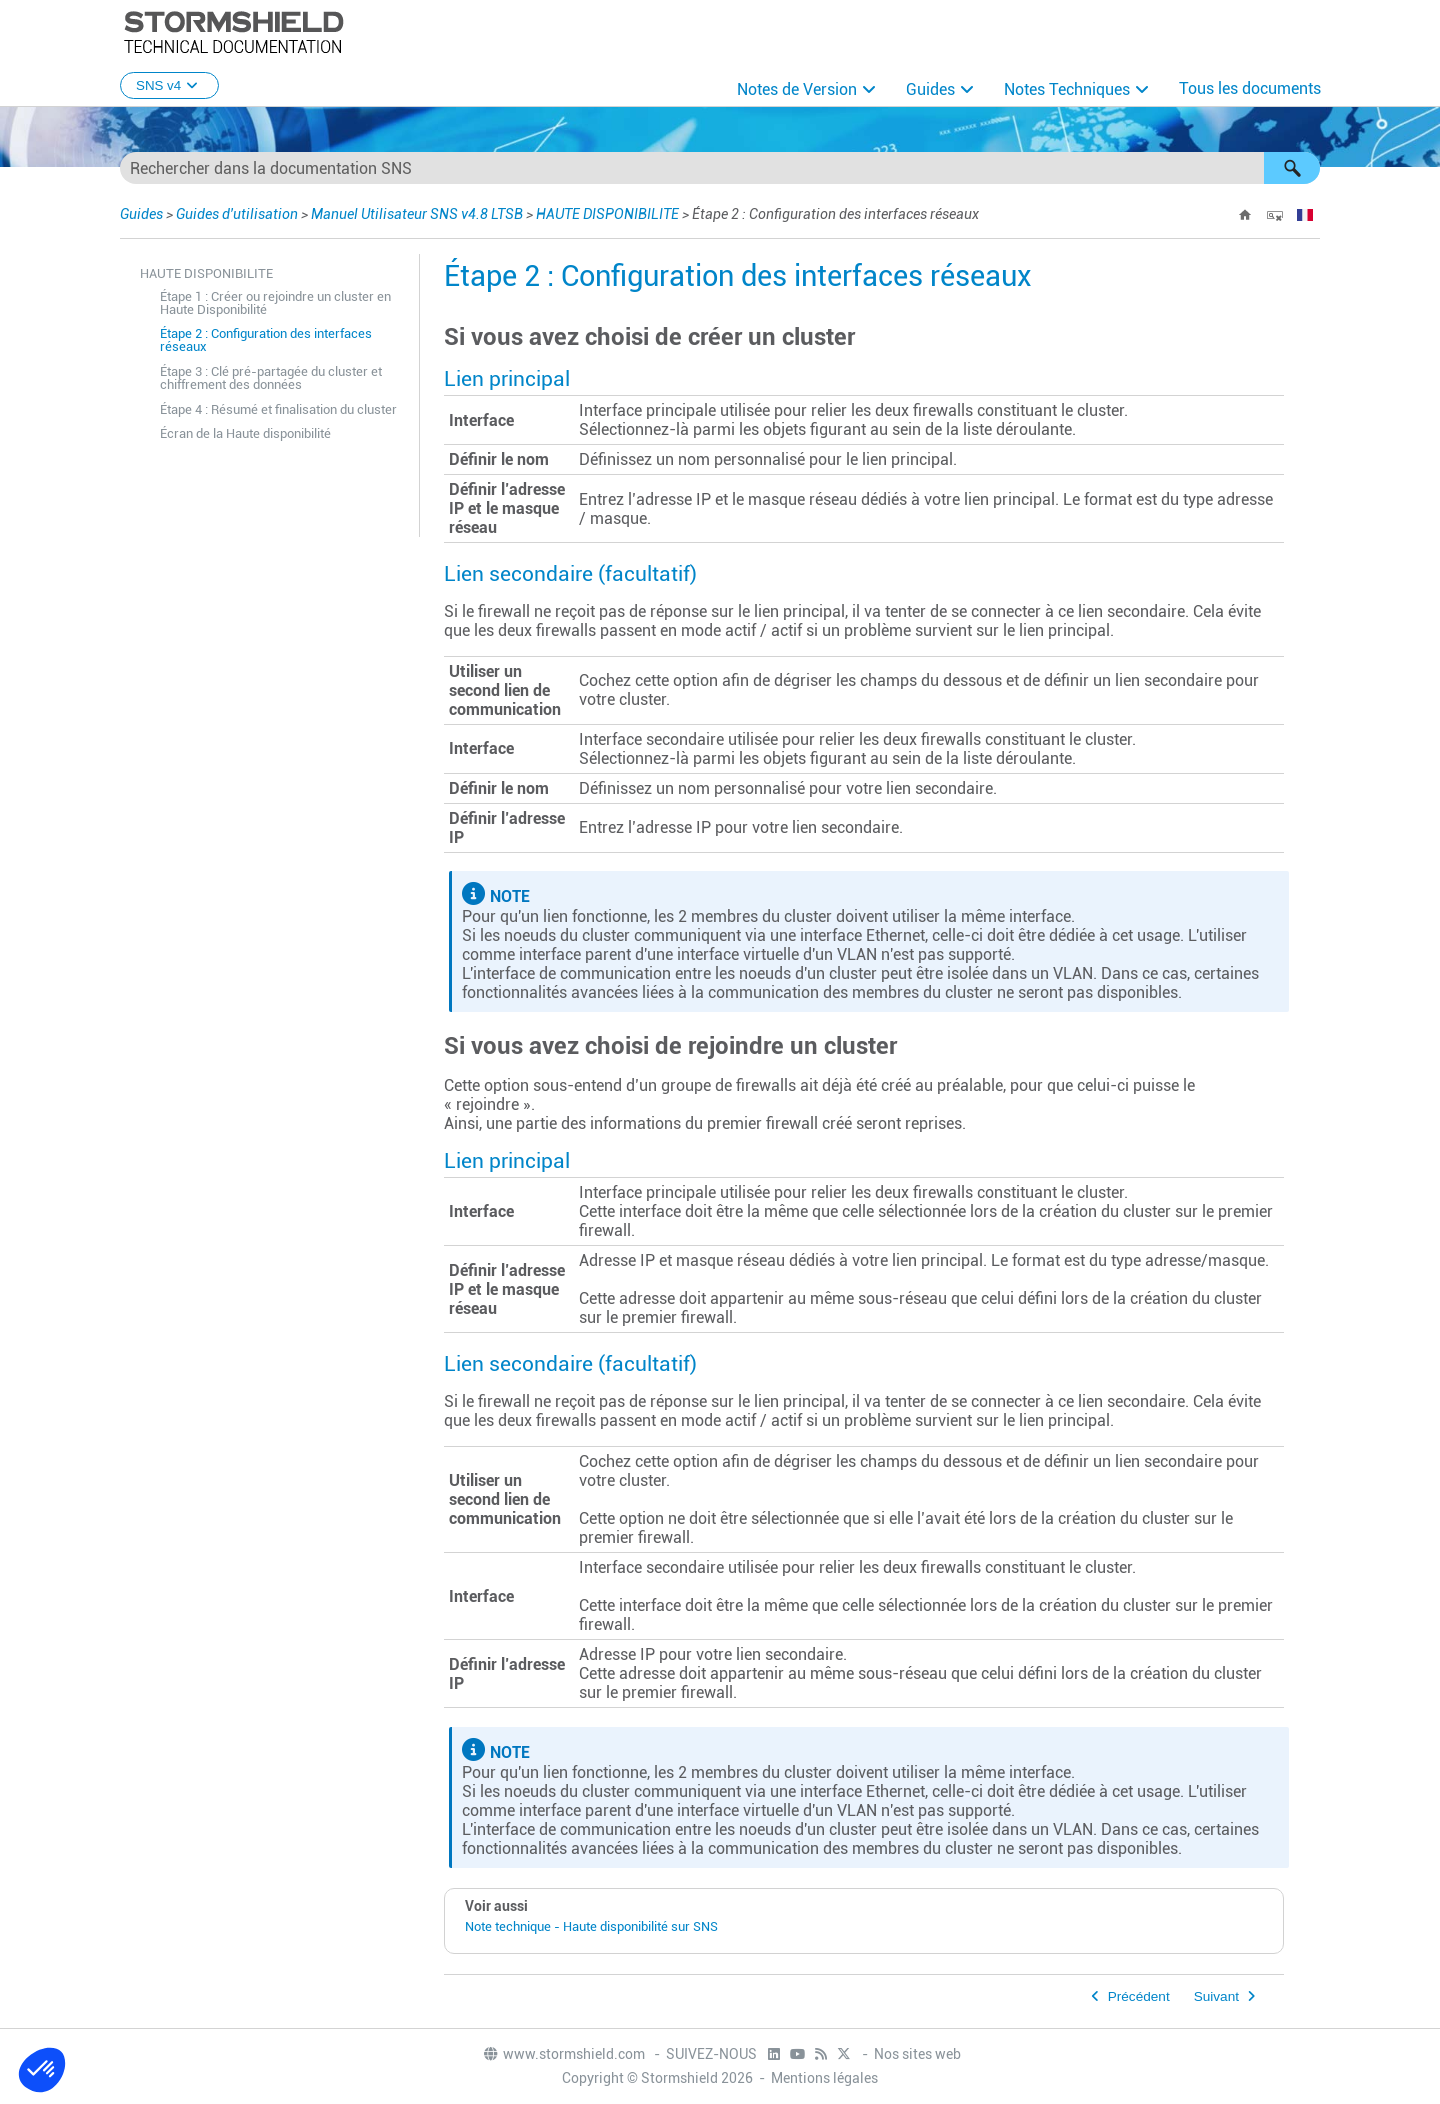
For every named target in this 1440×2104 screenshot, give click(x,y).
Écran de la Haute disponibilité (245, 433)
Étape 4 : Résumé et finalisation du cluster (278, 409)
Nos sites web (917, 2054)
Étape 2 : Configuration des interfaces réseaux (266, 340)
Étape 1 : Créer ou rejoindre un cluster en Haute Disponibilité (275, 303)
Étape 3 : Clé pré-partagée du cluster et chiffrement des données (271, 378)
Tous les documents (1250, 88)
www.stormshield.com (563, 2054)
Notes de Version (797, 89)
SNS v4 (169, 85)
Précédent (1139, 1996)
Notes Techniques (1067, 89)
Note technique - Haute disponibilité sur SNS (591, 1926)
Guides (930, 89)
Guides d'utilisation (237, 214)
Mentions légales (824, 2078)
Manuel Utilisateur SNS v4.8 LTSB (417, 214)
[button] (1292, 168)
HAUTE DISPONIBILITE (607, 214)
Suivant (1216, 1996)
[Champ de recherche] (720, 168)
